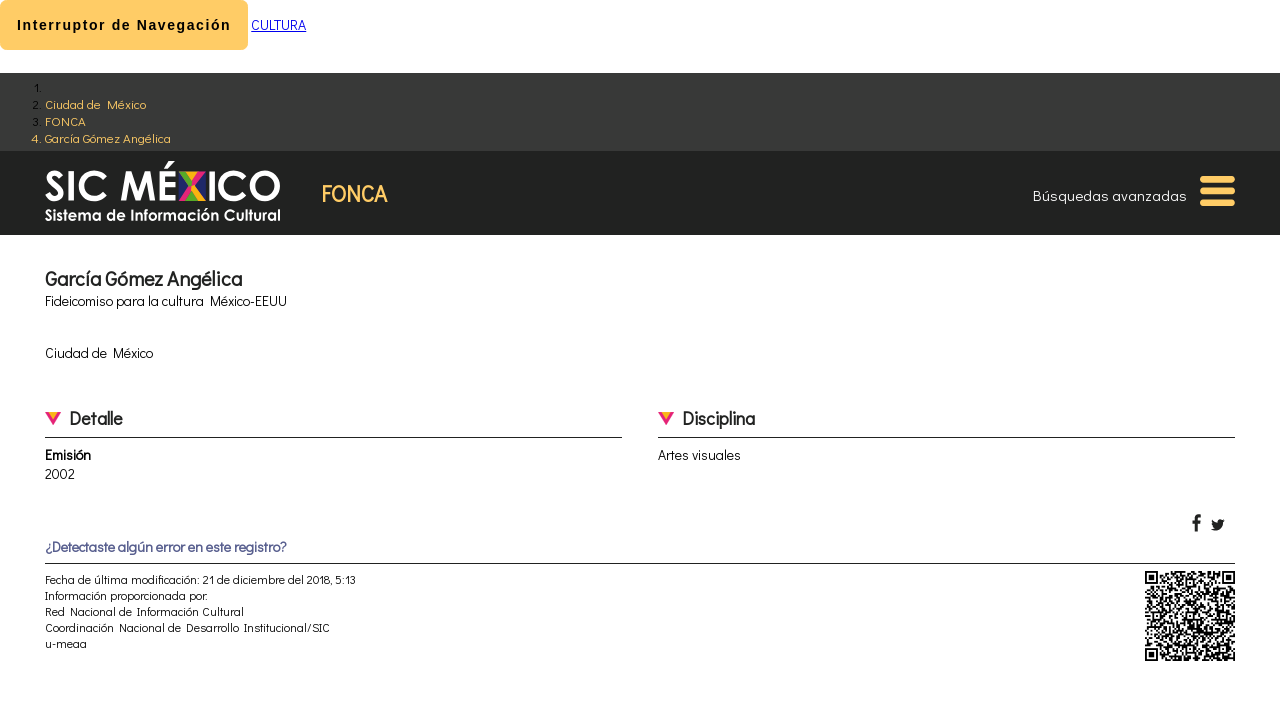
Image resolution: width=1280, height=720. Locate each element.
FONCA (65, 120)
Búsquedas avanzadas (1110, 195)
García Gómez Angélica (108, 137)
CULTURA (278, 24)
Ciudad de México (95, 103)
